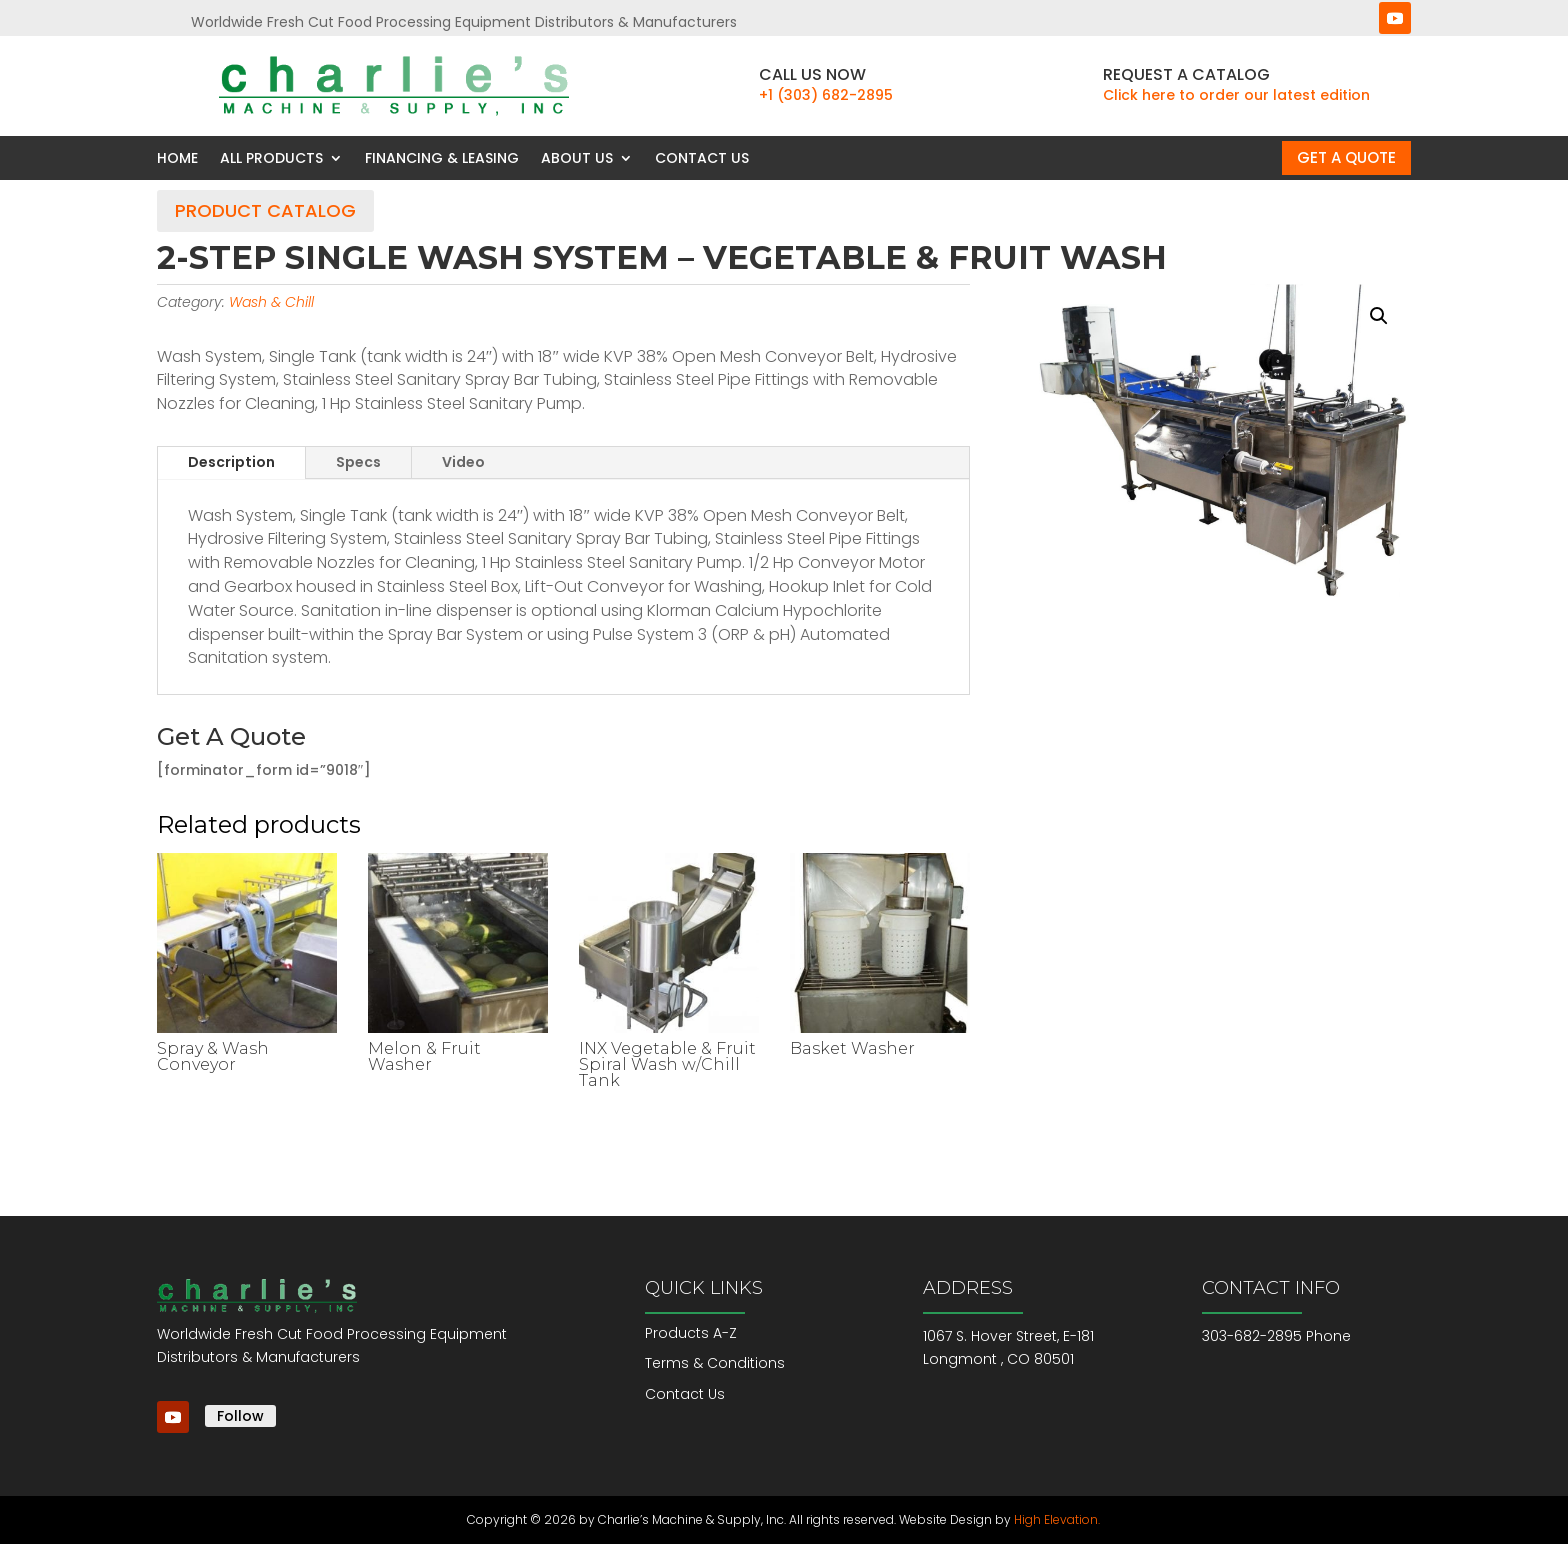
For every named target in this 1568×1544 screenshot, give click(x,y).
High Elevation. (1057, 1519)
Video (463, 462)
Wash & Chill (271, 302)
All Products (271, 158)
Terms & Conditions (715, 1363)
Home (177, 158)
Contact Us (702, 158)
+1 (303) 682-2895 (826, 95)
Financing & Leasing (442, 158)
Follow (240, 1416)
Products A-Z (691, 1333)
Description (231, 462)
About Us (577, 158)
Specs (358, 462)
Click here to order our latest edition (1236, 95)
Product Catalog (265, 210)
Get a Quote (1346, 157)
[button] (1379, 316)
